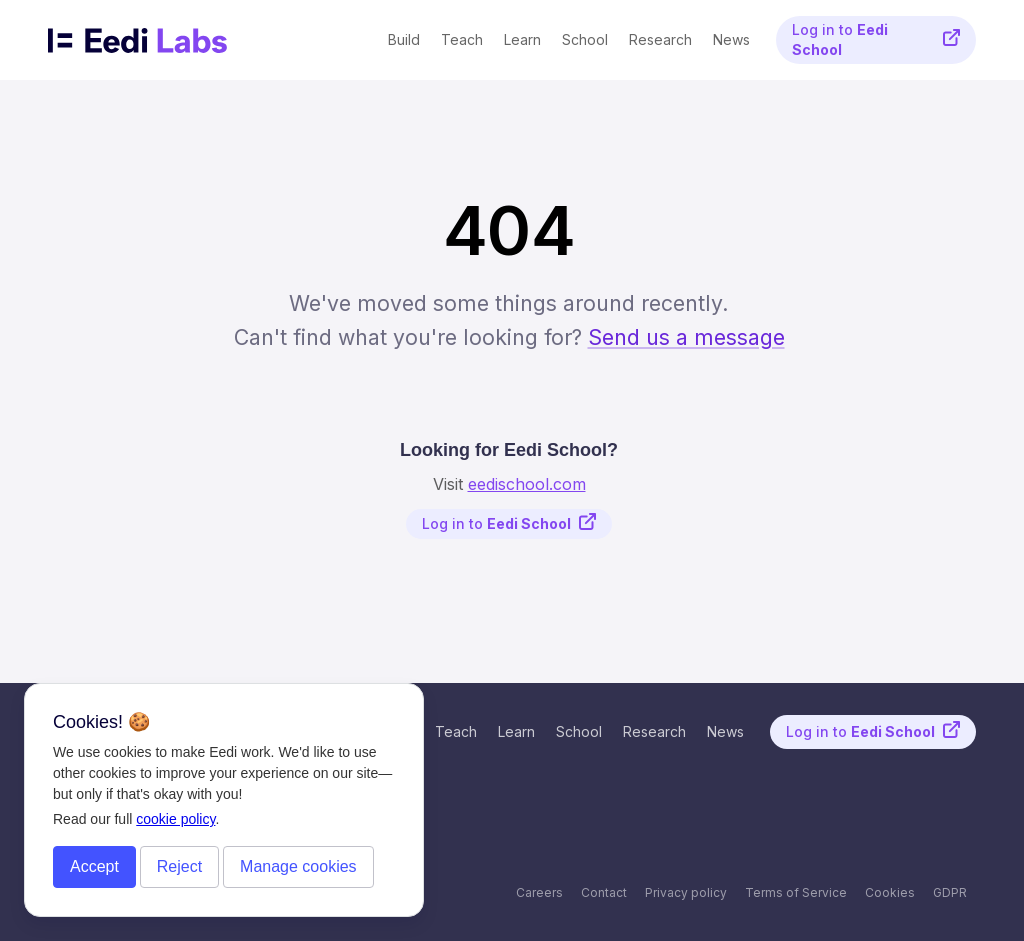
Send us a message (686, 337)
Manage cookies (298, 866)
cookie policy (175, 819)
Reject (179, 866)
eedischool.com (527, 484)
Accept (94, 866)
